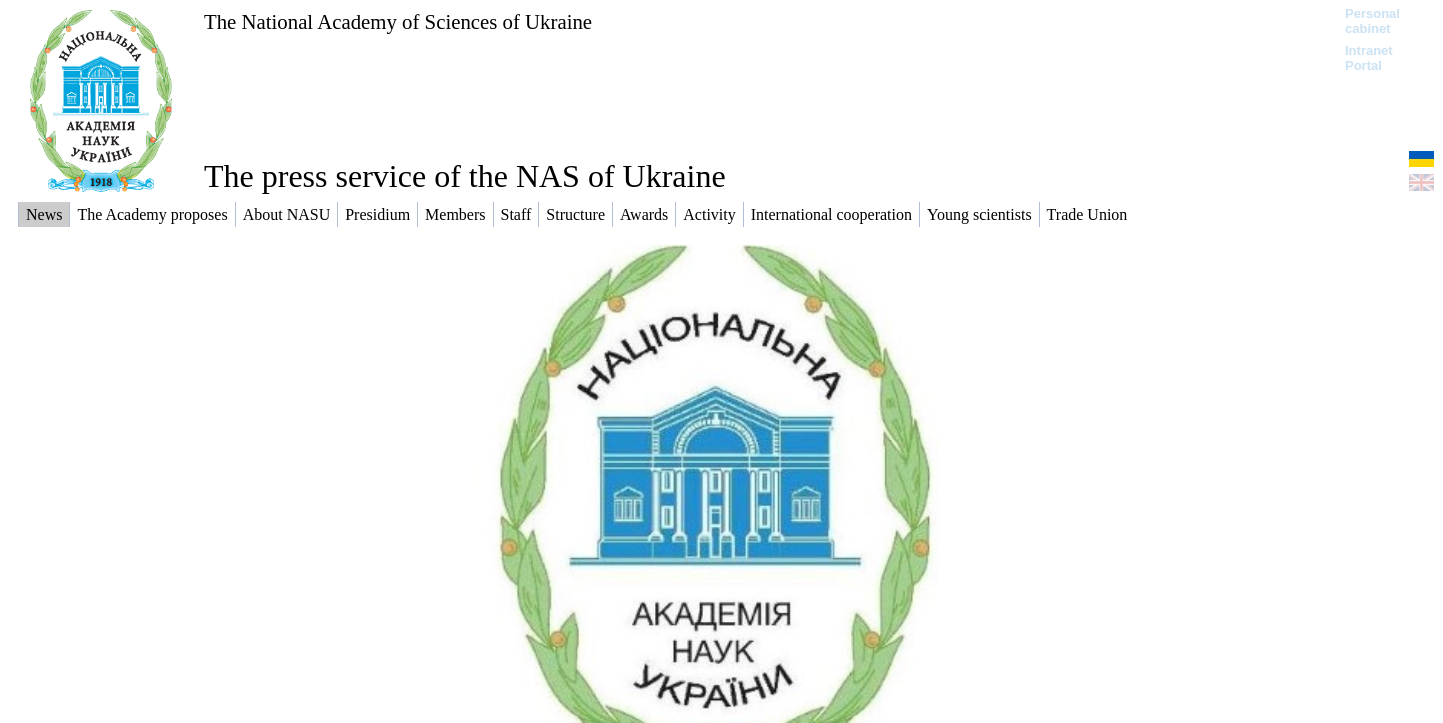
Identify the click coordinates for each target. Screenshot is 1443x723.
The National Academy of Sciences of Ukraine (398, 21)
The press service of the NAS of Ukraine (465, 176)
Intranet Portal (1369, 58)
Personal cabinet (1372, 21)
